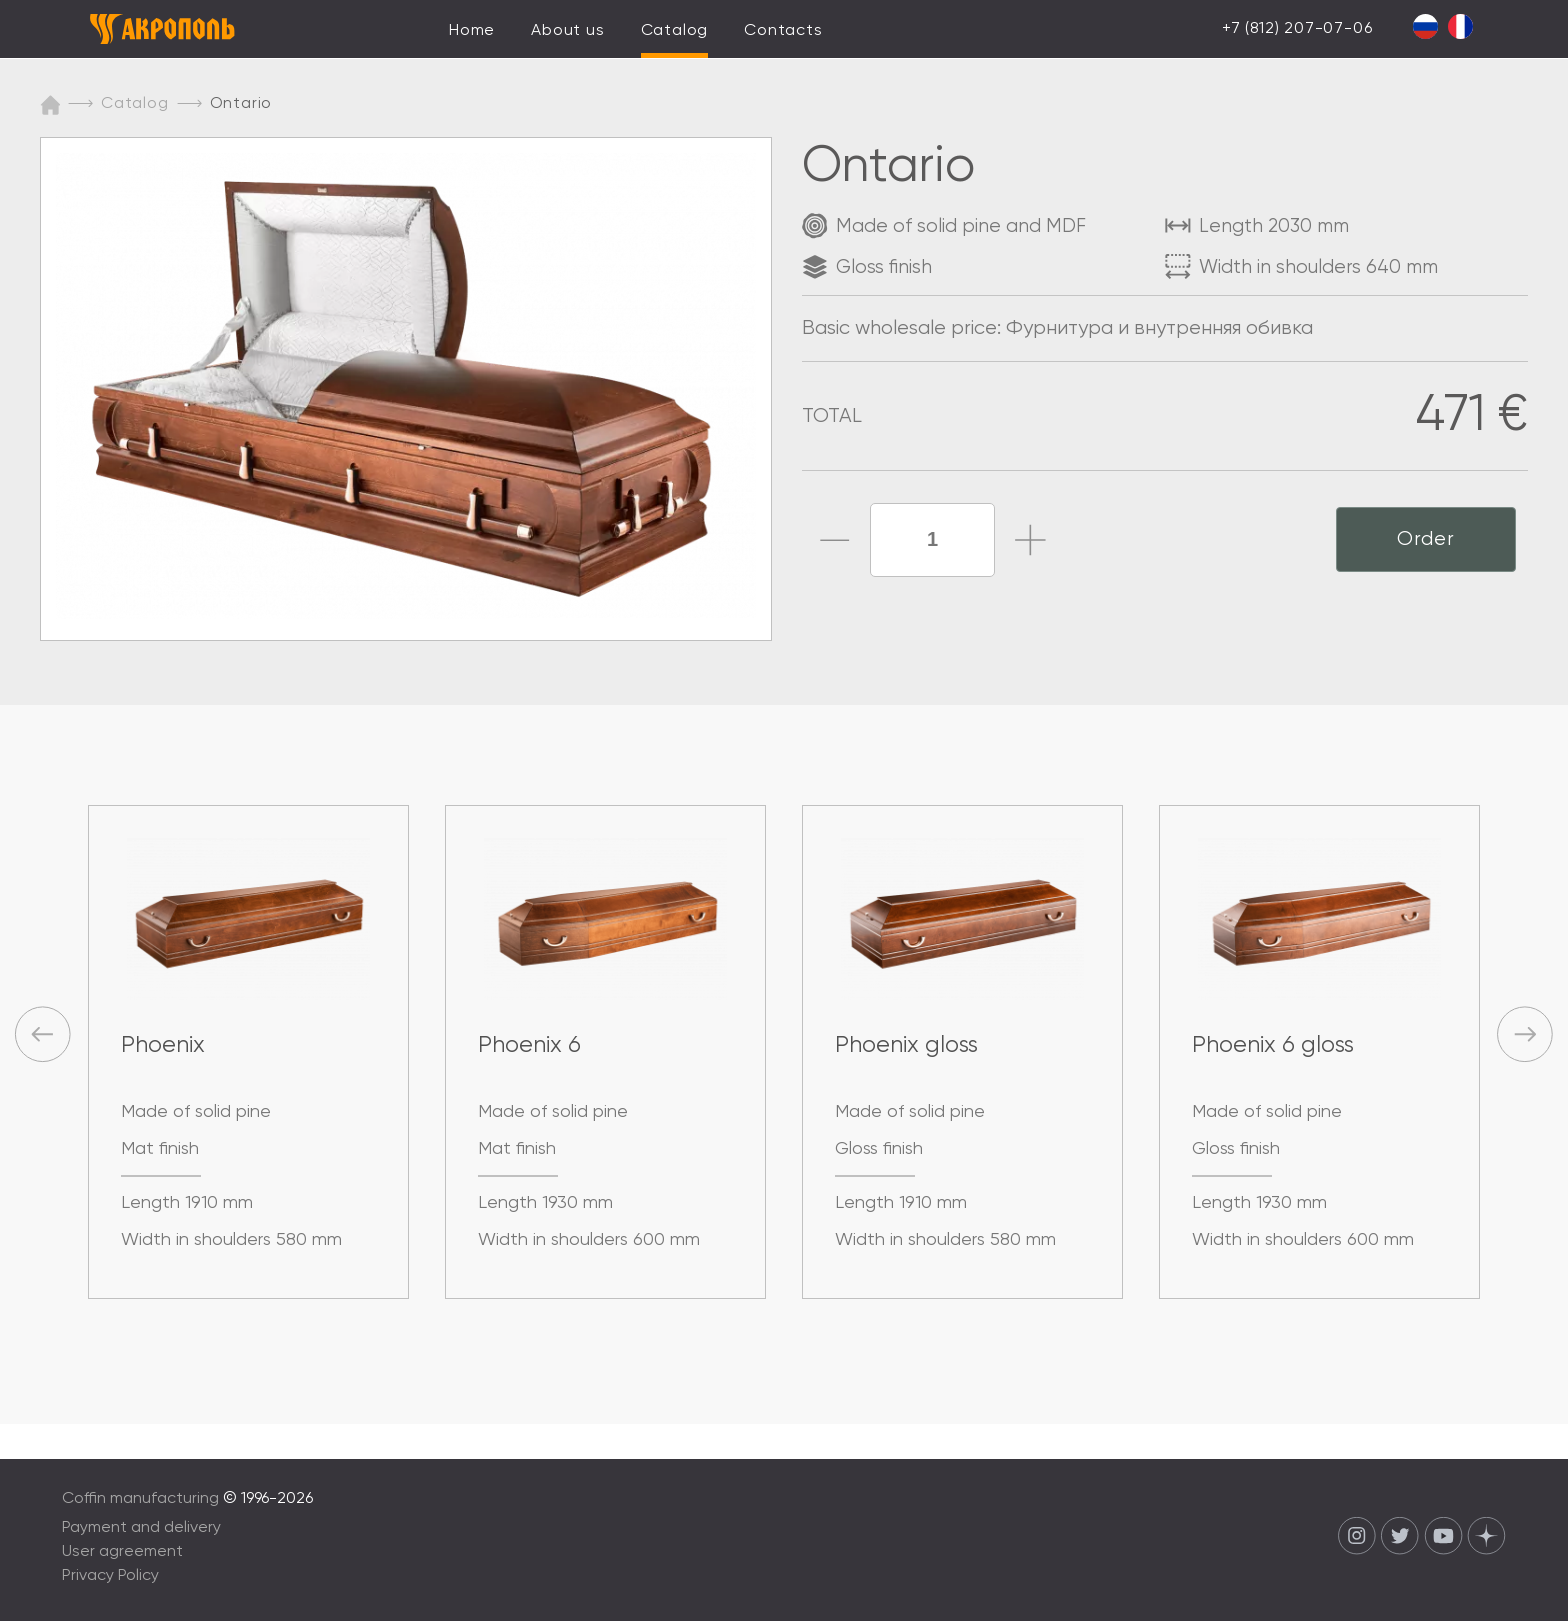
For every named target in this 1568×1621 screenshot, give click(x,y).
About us (567, 31)
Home (472, 31)
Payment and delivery (141, 1528)
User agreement (122, 1552)
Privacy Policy (110, 1576)
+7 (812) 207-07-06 (1297, 29)
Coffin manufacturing (140, 1499)
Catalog (675, 31)
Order (1426, 539)
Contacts (783, 31)
